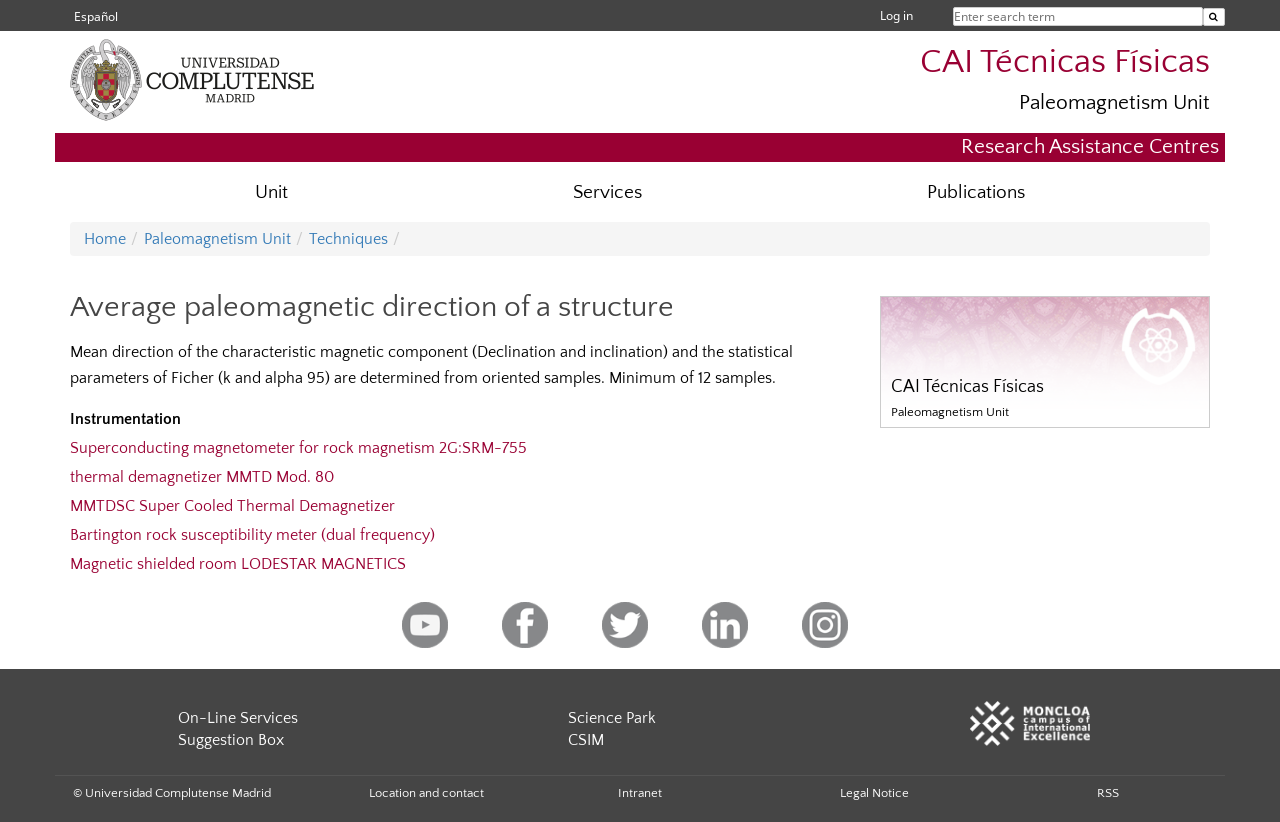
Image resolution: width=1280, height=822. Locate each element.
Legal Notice (874, 793)
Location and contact (426, 793)
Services (607, 192)
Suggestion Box (231, 740)
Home (105, 239)
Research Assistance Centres (1090, 146)
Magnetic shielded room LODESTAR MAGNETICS (238, 564)
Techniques (348, 239)
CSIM (586, 740)
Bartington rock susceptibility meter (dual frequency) (252, 535)
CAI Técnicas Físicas (1065, 62)
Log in (896, 15)
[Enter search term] (1214, 17)
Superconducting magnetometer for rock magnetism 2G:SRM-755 (298, 448)
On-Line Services (238, 718)
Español (96, 16)
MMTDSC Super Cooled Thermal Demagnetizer (232, 506)
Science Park (612, 718)
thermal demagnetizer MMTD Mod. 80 (202, 477)
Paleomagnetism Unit (1114, 102)
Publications (976, 192)
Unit (271, 192)
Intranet (640, 793)
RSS (1108, 793)
